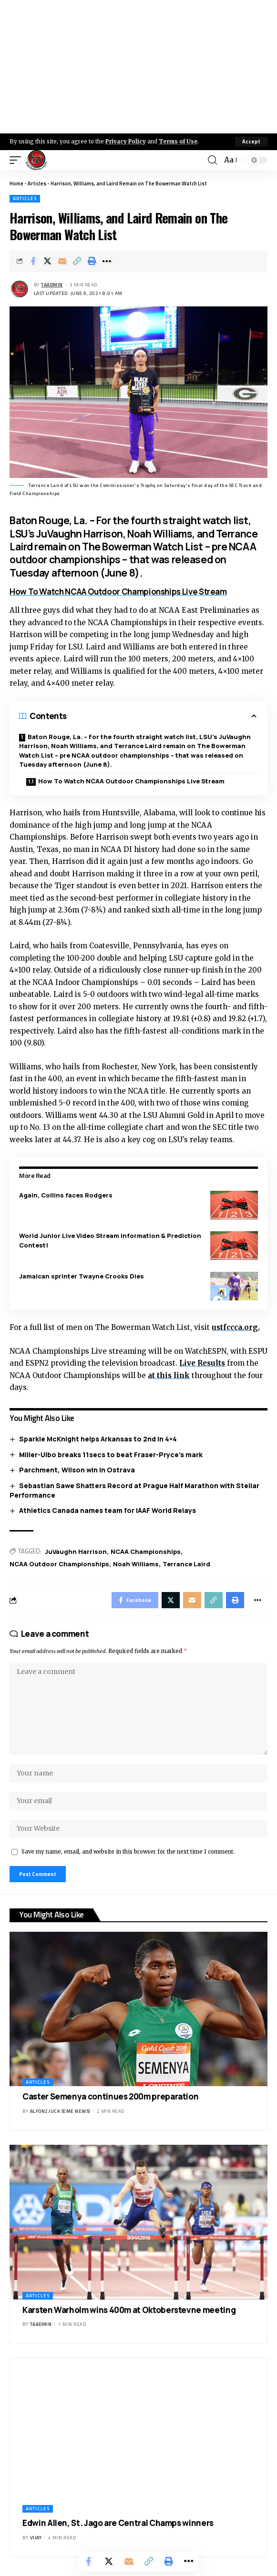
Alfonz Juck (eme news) (60, 2111)
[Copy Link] (77, 261)
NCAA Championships (146, 1551)
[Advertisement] (138, 66)
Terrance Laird (186, 1564)
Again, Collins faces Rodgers (66, 1195)
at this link (169, 1375)
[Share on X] (47, 261)
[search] (212, 160)
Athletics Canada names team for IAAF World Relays (107, 1510)
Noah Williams (136, 1564)
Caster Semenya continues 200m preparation (110, 2096)
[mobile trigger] (18, 160)
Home (16, 183)
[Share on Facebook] (33, 261)
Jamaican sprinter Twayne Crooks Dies (81, 1276)
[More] (106, 261)
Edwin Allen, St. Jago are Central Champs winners (118, 2522)
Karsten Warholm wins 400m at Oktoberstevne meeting (129, 2309)
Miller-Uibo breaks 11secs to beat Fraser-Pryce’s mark (111, 1454)
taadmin (52, 284)
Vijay (36, 2537)
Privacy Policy (125, 141)
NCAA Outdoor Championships (59, 1564)
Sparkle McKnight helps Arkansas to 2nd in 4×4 (98, 1438)
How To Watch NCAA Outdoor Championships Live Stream (118, 591)
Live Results (202, 1363)
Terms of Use (178, 141)
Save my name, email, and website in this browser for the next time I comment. (128, 1851)
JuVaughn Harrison (76, 1551)
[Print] (92, 261)
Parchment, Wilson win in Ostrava (77, 1469)
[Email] (62, 261)
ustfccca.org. (236, 1327)
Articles (37, 183)
